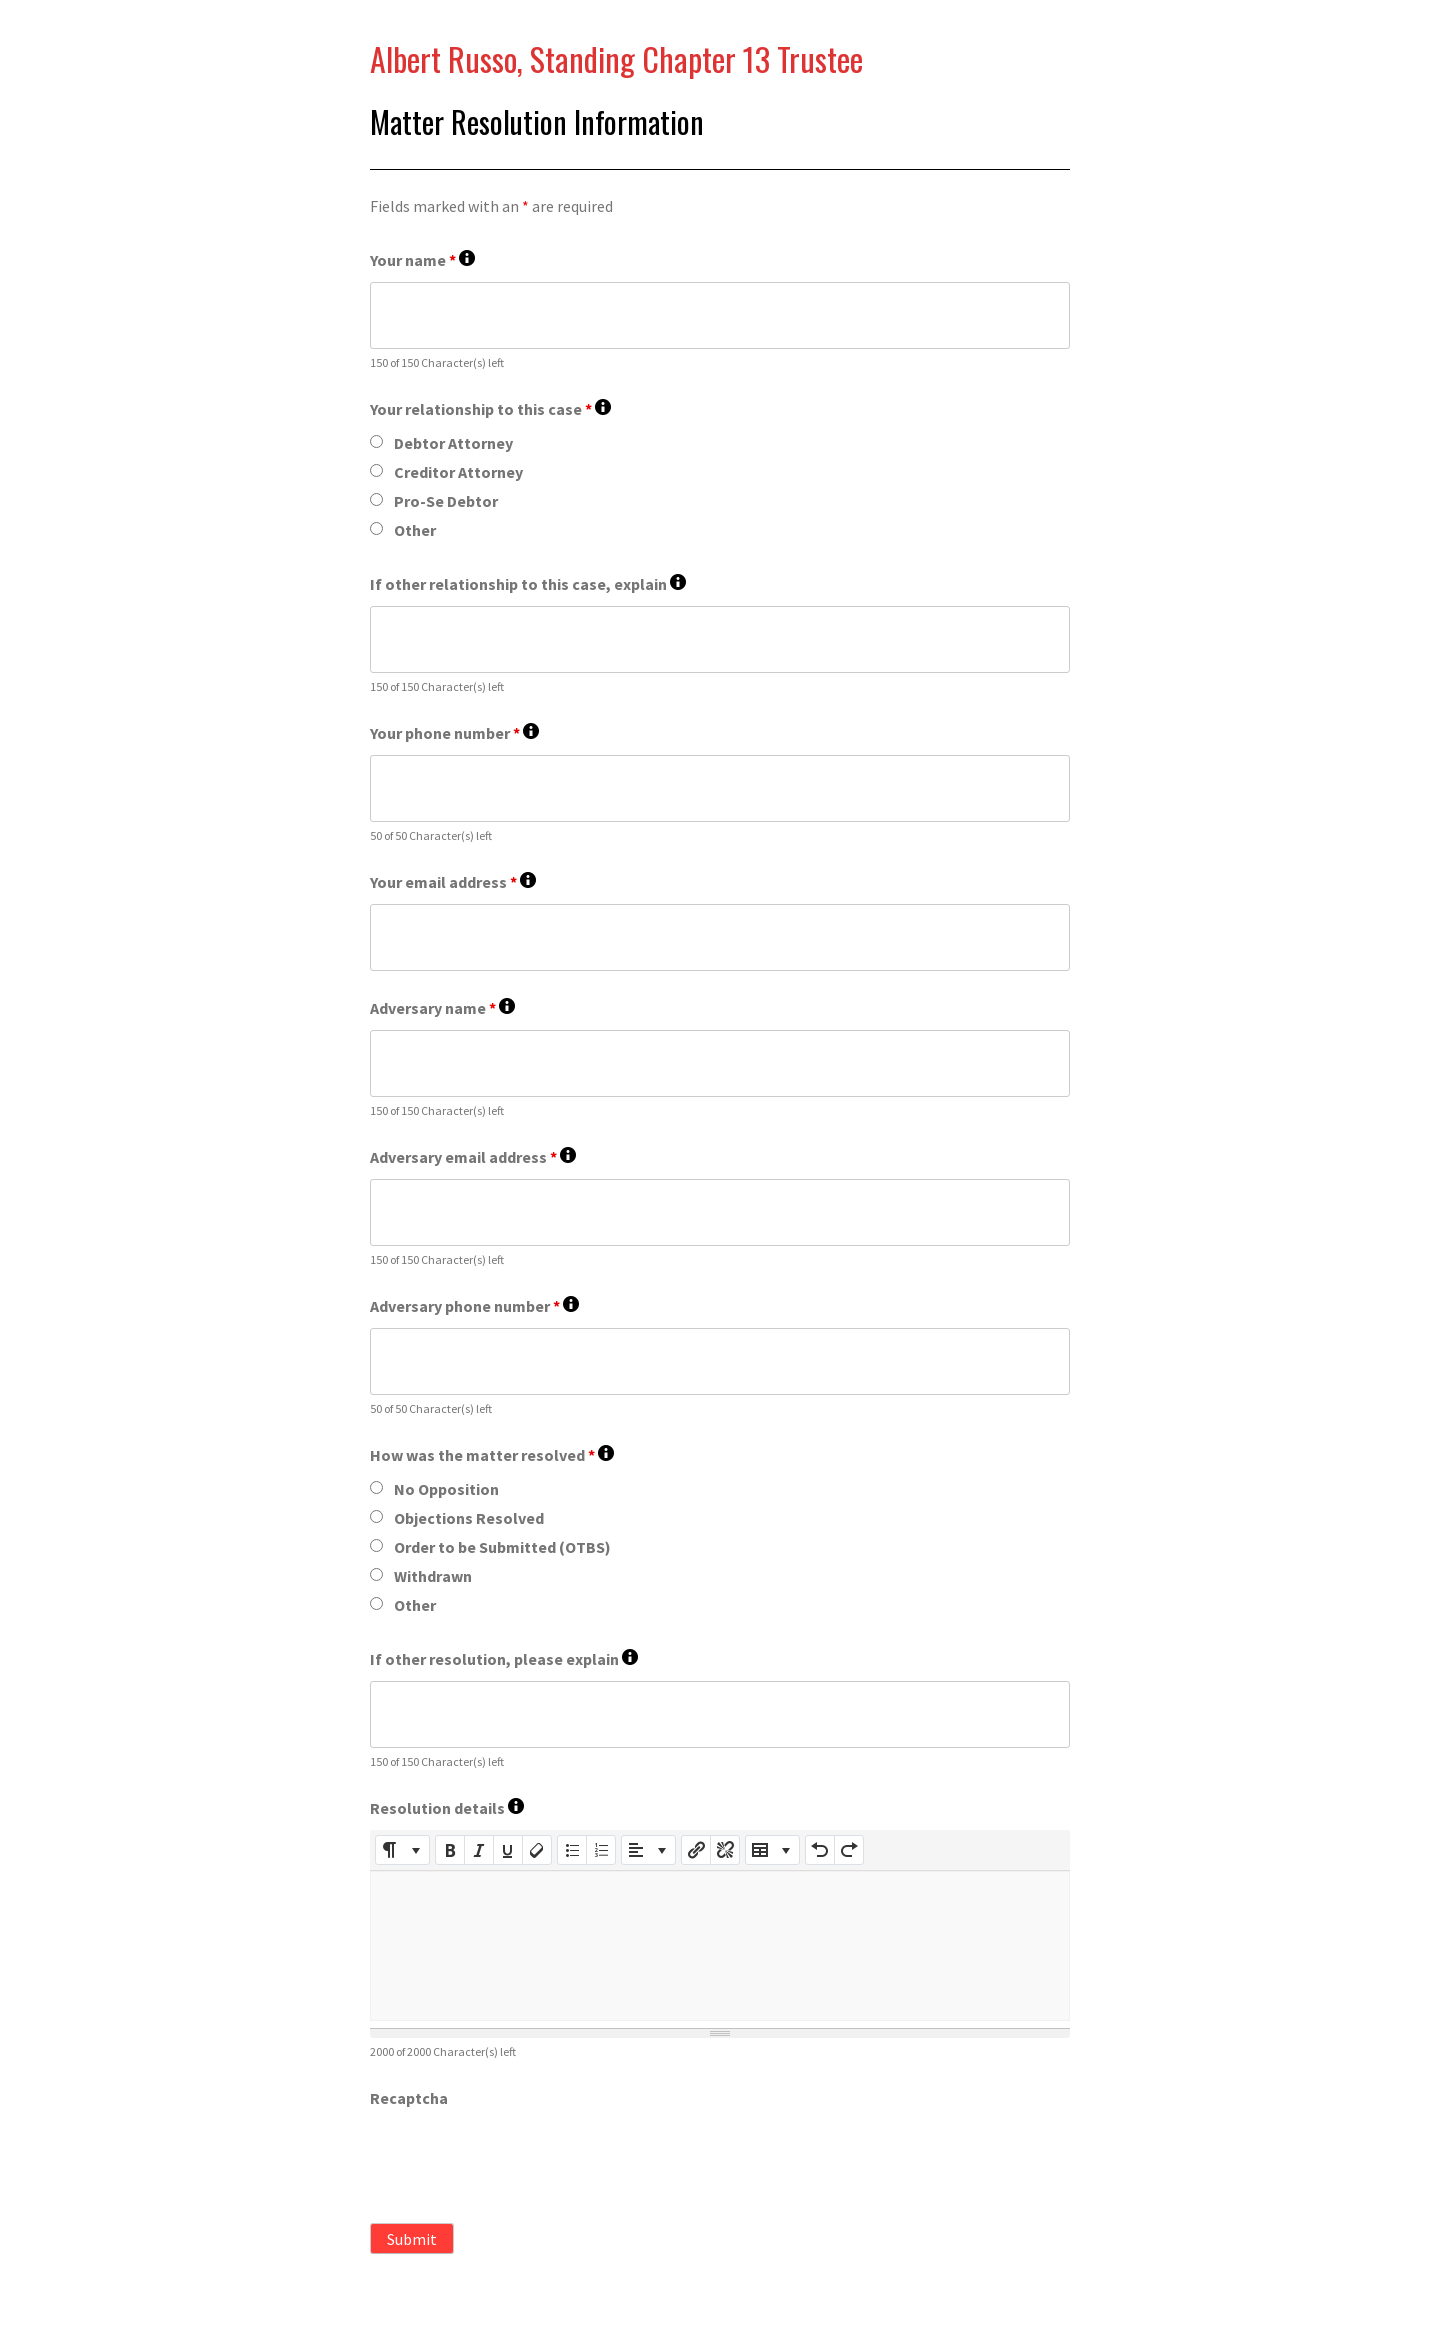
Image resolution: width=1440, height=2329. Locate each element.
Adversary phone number (474, 1306)
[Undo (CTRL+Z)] (820, 1850)
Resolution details (447, 1808)
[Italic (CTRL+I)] (479, 1850)
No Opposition (446, 1489)
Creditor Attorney (458, 472)
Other (415, 530)
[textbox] (720, 1946)
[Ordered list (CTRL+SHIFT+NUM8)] (601, 1850)
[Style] (402, 1850)
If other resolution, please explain (504, 1659)
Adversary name (442, 1008)
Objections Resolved (469, 1518)
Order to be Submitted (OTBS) (502, 1547)
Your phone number (454, 733)
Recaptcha (409, 2098)
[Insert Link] (696, 1850)
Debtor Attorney (453, 443)
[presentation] (522, 2159)
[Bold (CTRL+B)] (450, 1850)
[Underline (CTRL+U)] (508, 1850)
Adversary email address (473, 1157)
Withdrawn (433, 1576)
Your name (422, 260)
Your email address (453, 882)
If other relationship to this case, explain (528, 584)
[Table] (772, 1850)
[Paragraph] (648, 1850)
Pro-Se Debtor (446, 501)
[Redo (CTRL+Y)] (849, 1850)
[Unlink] (725, 1850)
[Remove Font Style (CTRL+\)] (537, 1850)
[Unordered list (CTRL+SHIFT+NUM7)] (572, 1850)
